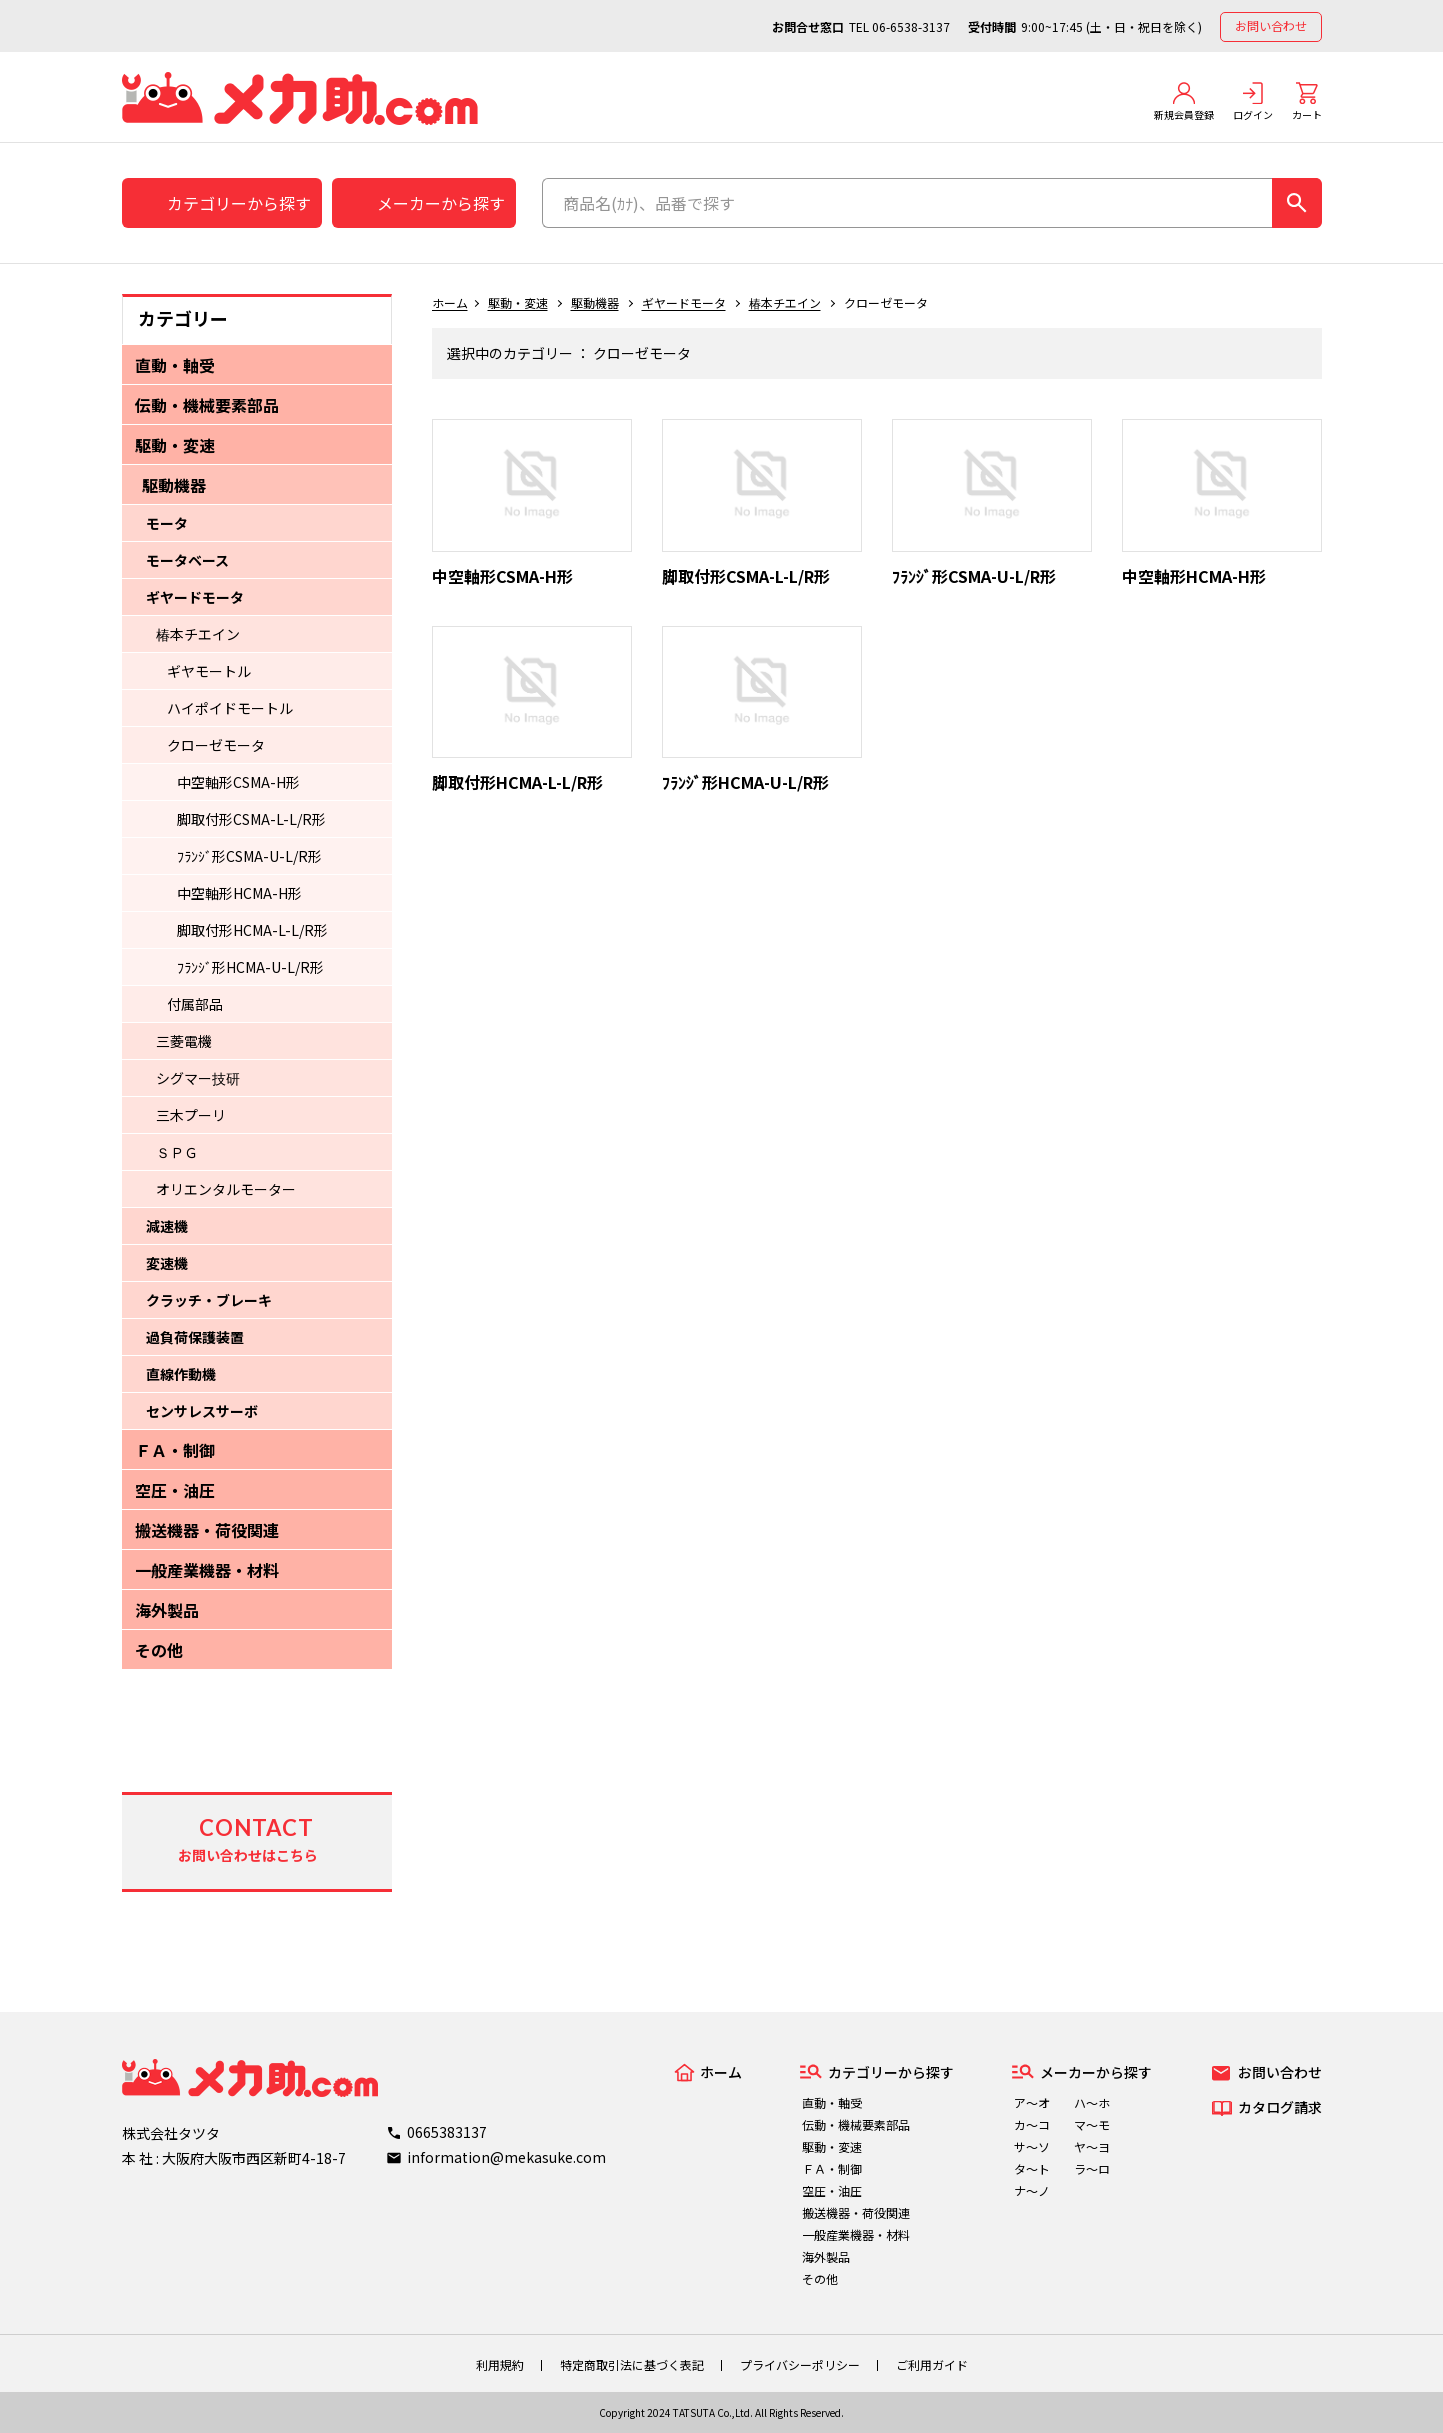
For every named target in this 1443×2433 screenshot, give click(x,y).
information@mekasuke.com (506, 2157)
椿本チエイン (198, 634)
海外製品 (167, 1610)
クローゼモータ (216, 745)
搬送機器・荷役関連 (207, 1530)
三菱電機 (184, 1041)
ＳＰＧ (177, 1152)
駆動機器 (174, 485)
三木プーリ (191, 1115)
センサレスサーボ (202, 1411)
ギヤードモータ (195, 597)
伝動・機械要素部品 (207, 405)
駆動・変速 (175, 445)
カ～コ (1032, 2124)
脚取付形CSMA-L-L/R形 (251, 819)
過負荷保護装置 (195, 1337)
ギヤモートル (209, 671)
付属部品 (195, 1004)
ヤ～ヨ (1092, 2146)
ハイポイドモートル (230, 708)
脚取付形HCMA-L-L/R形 (252, 930)
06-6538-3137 (911, 26)
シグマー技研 (198, 1078)
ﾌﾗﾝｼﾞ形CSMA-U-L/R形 (249, 856)
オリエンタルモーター (226, 1189)
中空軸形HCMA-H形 (239, 893)
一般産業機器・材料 (207, 1570)
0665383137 (447, 2132)
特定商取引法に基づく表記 (632, 2364)
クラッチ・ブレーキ (209, 1300)
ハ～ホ (1092, 2102)
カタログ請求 (1280, 2107)
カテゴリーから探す (239, 203)
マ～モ (1092, 2124)
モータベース (187, 560)
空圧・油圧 (175, 1490)
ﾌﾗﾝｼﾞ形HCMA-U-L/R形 (250, 967)
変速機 (167, 1263)
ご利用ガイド (932, 2364)
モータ (167, 523)
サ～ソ (1032, 2146)
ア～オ (1032, 2102)
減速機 (167, 1226)
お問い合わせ (1271, 25)
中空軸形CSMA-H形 (238, 782)
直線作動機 (181, 1374)
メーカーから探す (441, 203)
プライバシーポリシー (800, 2364)
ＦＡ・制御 (175, 1450)
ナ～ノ (1032, 2190)
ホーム (450, 302)
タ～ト (1032, 2168)
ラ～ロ (1092, 2168)
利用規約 (500, 2364)
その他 (159, 1650)
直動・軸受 (175, 365)
